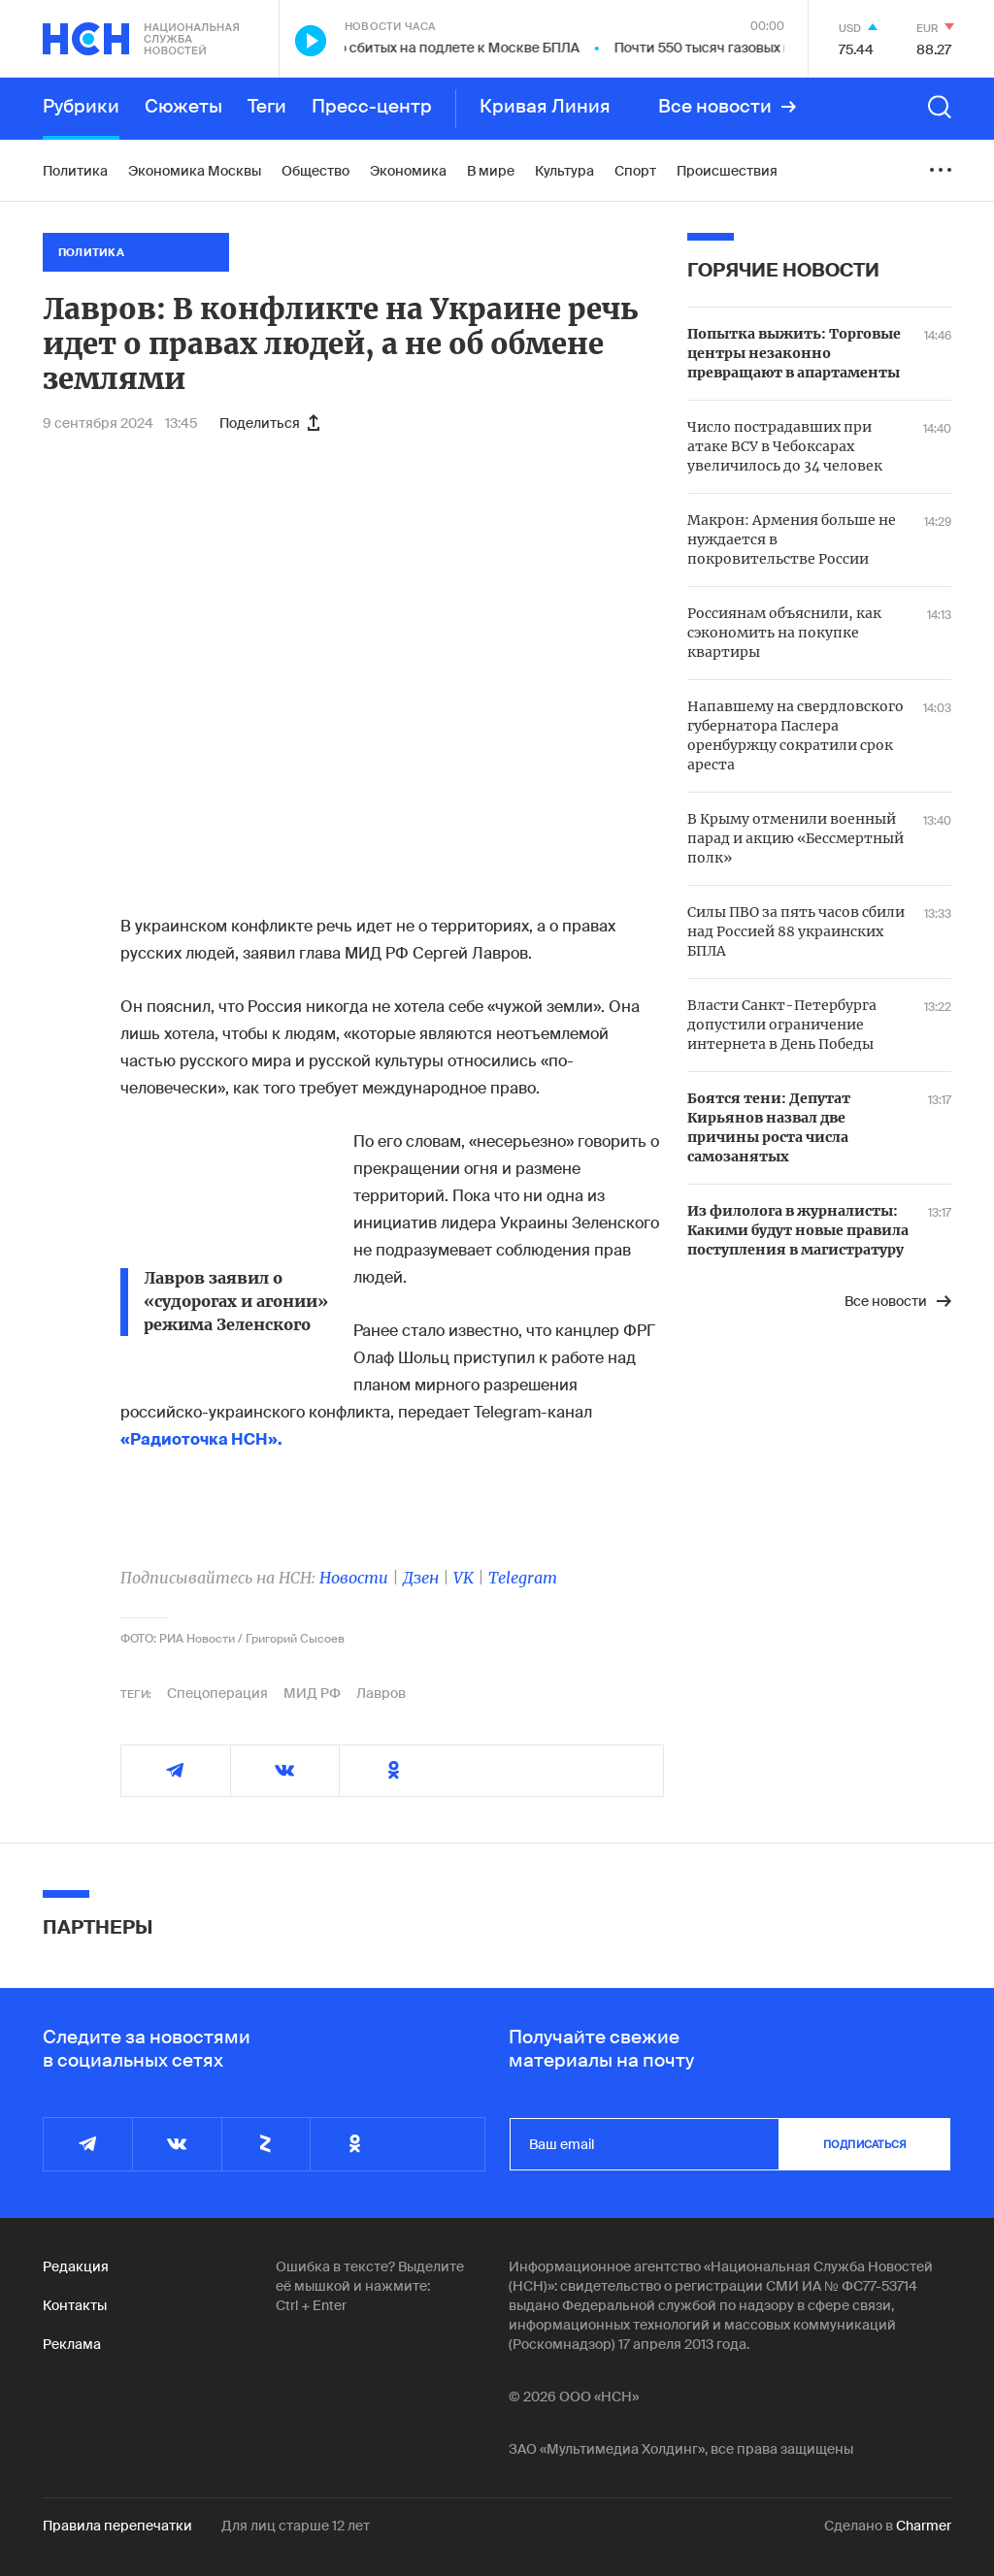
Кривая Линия (545, 106)
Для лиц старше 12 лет (295, 2525)
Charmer (923, 2525)
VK (463, 1577)
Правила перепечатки (117, 2525)
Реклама (72, 2344)
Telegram (522, 1577)
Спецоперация (217, 1693)
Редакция (76, 2266)
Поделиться (269, 423)
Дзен (421, 1577)
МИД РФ (312, 1693)
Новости (353, 1577)
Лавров (381, 1693)
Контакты (75, 2305)
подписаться (865, 2144)
